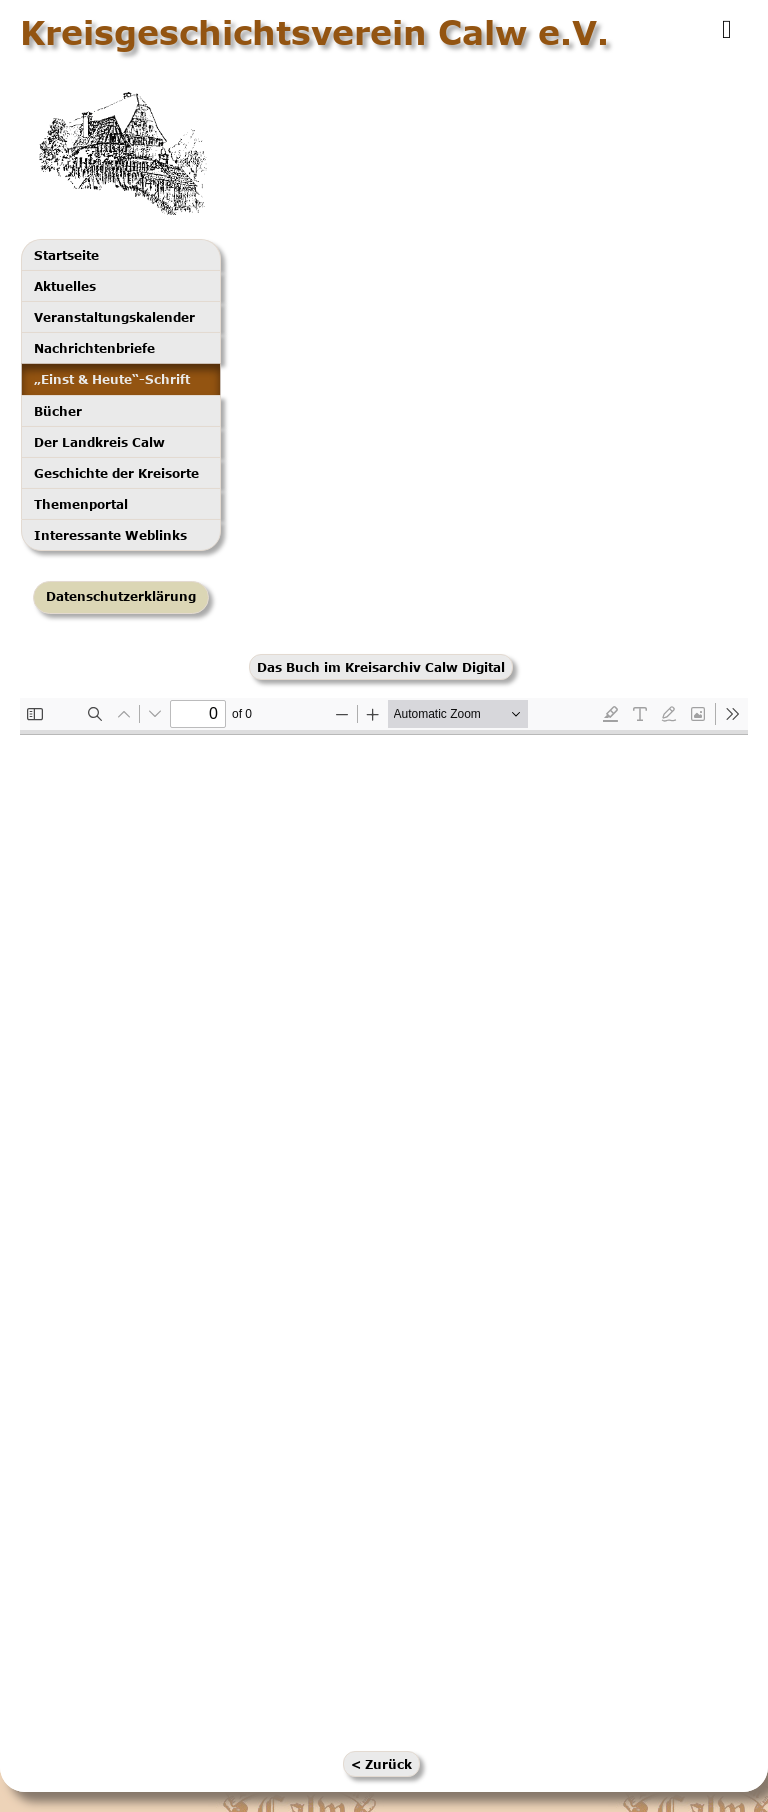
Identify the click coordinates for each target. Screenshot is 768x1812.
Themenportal (81, 504)
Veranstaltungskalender (114, 317)
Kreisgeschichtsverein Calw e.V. (314, 32)
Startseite (66, 255)
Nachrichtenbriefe (94, 348)
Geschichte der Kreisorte (116, 473)
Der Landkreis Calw (99, 442)
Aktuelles (65, 286)
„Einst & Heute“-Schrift (112, 379)
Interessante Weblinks (110, 535)
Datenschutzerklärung (121, 596)
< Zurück (381, 1764)
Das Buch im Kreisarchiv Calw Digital (381, 667)
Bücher (58, 411)
